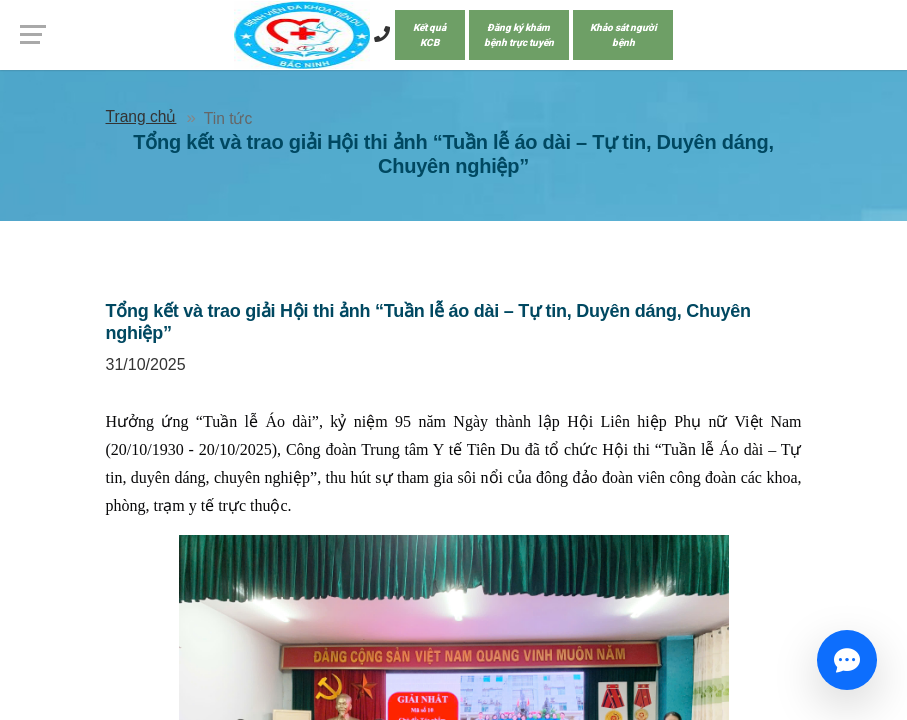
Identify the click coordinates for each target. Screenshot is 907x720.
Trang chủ (141, 116)
